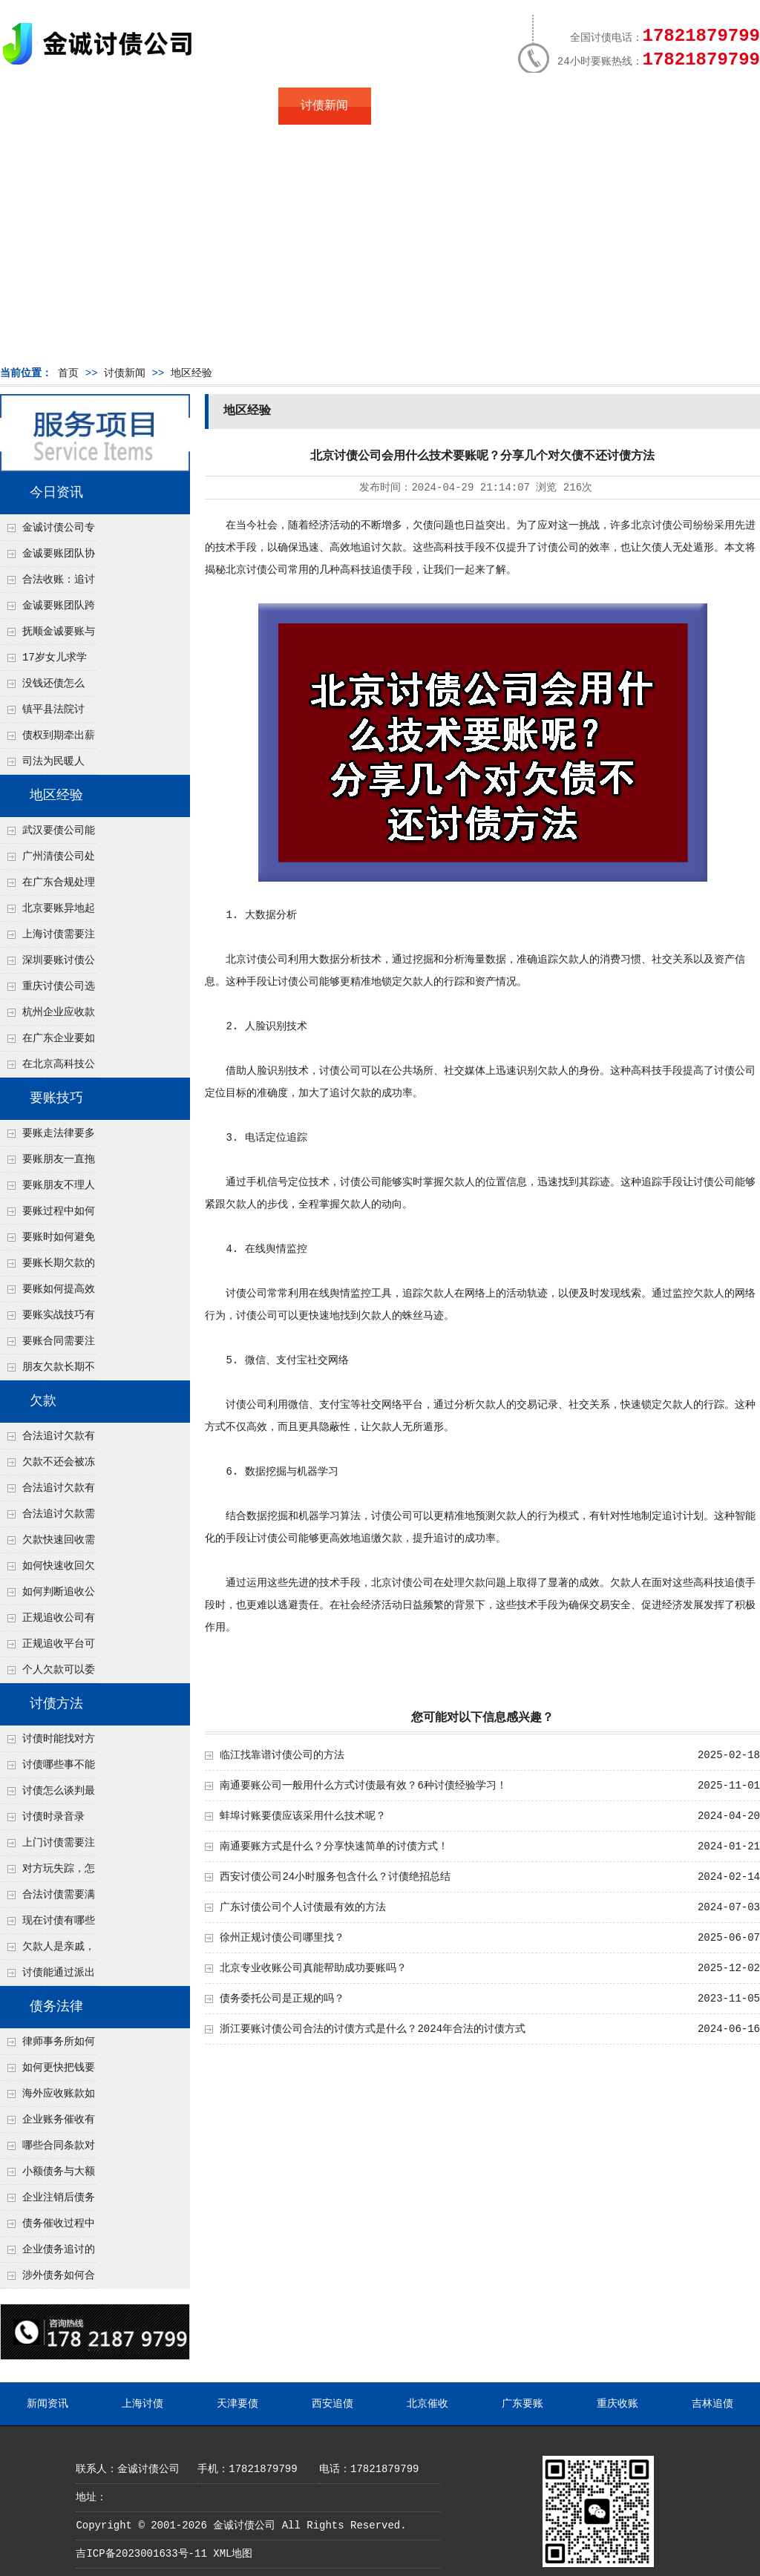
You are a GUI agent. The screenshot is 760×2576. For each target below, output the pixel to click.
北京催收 (427, 2404)
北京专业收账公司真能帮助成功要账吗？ (313, 1968)
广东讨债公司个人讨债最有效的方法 (303, 1907)
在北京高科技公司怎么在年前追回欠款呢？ (47, 1068)
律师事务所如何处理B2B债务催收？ (47, 2045)
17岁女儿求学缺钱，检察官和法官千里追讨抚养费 (47, 661)
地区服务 (231, 106)
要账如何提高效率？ (47, 1292)
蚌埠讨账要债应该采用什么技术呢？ (303, 1816)
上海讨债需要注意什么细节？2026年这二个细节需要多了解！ (47, 938)
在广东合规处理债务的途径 (47, 886)
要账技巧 (56, 1098)
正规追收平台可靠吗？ (47, 1647)
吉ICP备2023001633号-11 (141, 2554)
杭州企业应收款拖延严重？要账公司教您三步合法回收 (47, 1016)
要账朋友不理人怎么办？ (47, 1189)
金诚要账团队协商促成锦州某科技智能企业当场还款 (47, 557)
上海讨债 (142, 2404)
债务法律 (56, 2006)
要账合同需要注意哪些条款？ (47, 1344)
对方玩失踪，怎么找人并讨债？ (47, 1872)
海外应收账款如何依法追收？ (47, 2097)
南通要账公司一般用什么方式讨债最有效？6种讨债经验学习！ (363, 1786)
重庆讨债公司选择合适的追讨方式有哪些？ (47, 990)
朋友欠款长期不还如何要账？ (47, 1370)
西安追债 (332, 2404)
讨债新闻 (324, 106)
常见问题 (417, 106)
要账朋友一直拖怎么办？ (47, 1163)
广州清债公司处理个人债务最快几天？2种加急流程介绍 (47, 860)
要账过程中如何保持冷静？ (47, 1215)
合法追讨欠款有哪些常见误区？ (47, 1439)
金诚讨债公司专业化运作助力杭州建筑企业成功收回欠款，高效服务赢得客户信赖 (47, 531)
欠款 (43, 1401)
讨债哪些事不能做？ (47, 1768)
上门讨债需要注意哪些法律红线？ (47, 1846)
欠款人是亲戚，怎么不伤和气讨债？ (47, 1950)
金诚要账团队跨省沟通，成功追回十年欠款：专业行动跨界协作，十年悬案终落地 (47, 609)
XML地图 (232, 2554)
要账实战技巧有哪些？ (47, 1318)
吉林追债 (712, 2404)
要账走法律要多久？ (47, 1137)
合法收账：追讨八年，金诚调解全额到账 (47, 583)
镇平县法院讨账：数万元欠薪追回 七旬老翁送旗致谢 (47, 713)
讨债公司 (672, 525)
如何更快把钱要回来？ (47, 2071)
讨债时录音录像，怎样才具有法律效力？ (47, 1820)
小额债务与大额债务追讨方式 (47, 2175)
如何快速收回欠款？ (47, 1569)
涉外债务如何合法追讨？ (47, 2279)
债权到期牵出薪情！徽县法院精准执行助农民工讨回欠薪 (47, 739)
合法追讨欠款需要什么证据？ (47, 1517)
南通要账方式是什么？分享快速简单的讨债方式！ (334, 1846)
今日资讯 (56, 492)
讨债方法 (56, 1704)
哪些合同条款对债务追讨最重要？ (47, 2149)
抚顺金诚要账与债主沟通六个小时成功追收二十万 (47, 635)
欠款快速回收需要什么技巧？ (47, 1543)
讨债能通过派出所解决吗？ (47, 1976)
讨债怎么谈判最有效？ (47, 1794)
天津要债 (237, 2404)
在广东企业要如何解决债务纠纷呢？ (47, 1042)
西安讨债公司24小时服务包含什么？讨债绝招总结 (335, 1877)
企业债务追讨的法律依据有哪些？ (47, 2253)
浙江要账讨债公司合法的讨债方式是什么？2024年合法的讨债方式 (372, 2029)
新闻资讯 (47, 2404)
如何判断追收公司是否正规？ (47, 1595)
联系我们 (602, 106)
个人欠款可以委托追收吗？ (47, 1673)
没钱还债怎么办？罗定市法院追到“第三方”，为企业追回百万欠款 (48, 687)
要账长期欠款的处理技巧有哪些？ (47, 1266)
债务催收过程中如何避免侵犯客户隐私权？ (47, 2227)
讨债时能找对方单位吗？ (47, 1742)
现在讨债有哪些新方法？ (47, 1924)
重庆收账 (617, 2404)
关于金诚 (139, 106)
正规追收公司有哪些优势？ (47, 1621)
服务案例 (510, 106)
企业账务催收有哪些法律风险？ (47, 2123)
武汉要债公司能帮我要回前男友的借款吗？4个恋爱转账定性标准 (47, 834)
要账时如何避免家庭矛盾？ (47, 1241)
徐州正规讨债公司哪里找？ (282, 1938)
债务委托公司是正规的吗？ (282, 1999)
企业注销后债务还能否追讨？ (47, 2201)
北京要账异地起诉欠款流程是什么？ (47, 912)
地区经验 (191, 373)
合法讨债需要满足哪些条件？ (47, 1898)
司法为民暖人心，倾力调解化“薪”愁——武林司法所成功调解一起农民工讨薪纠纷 (47, 765)
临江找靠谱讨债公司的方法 (282, 1755)
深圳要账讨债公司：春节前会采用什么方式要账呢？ (47, 964)
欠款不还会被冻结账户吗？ (47, 1465)
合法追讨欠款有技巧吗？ (47, 1491)
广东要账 (522, 2404)
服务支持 (695, 106)
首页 (46, 106)
